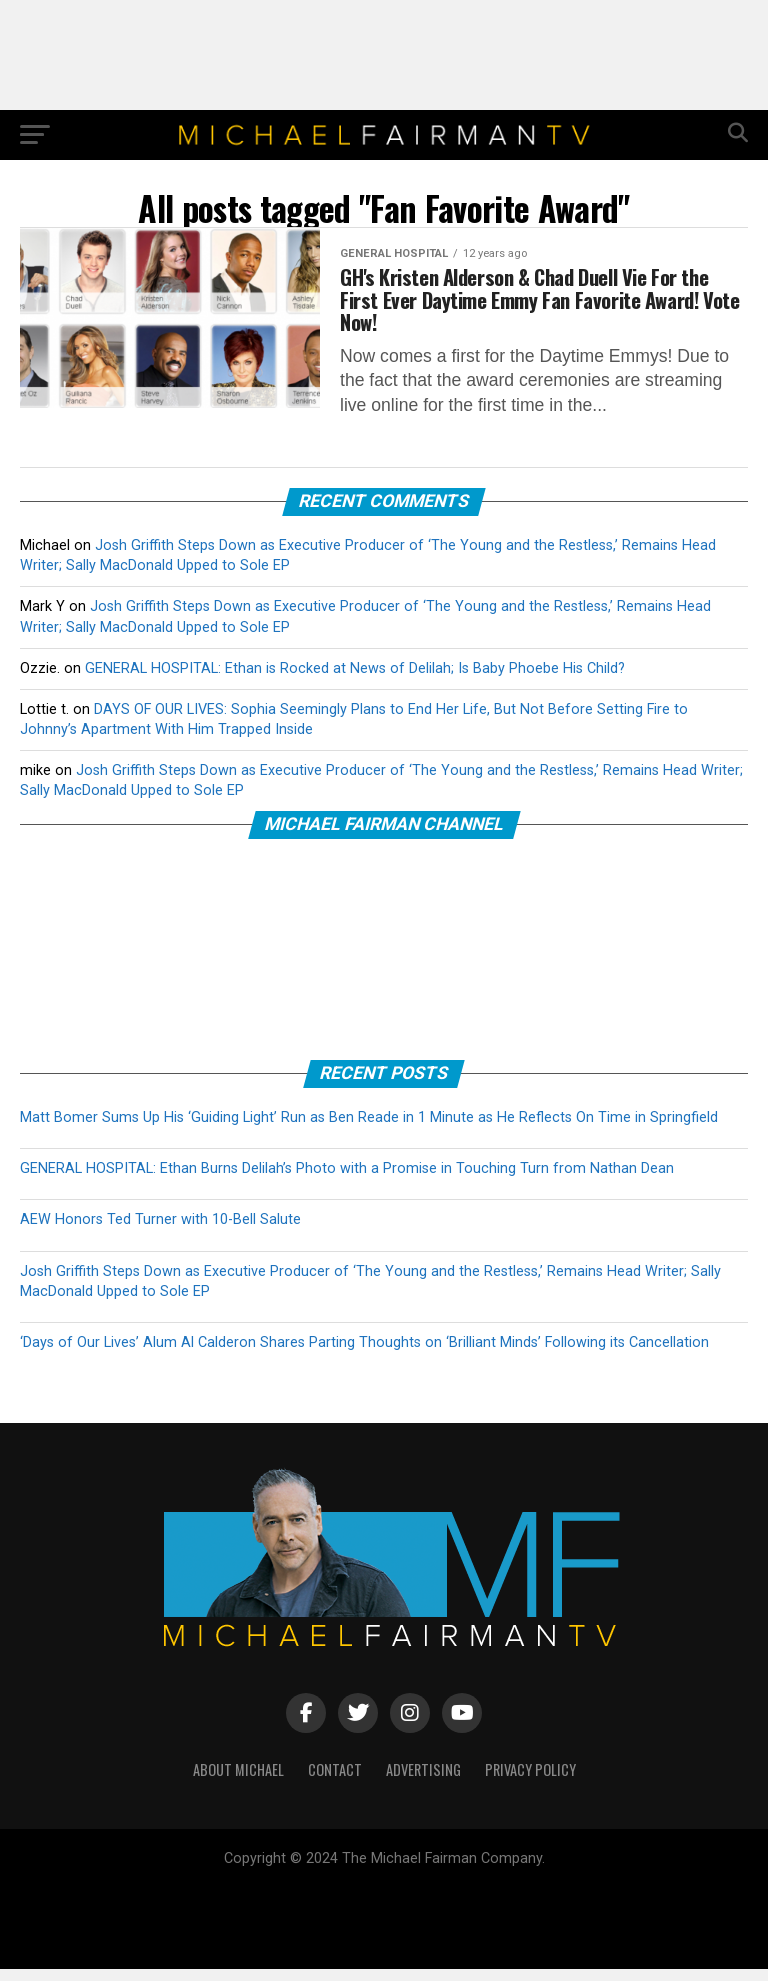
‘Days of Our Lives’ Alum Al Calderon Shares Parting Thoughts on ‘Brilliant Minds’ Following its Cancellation (364, 1354)
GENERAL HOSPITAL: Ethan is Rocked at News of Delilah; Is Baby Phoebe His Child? (355, 679)
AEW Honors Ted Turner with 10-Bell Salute (160, 1231)
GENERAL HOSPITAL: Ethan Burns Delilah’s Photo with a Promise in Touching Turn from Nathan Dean (347, 1180)
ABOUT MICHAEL (238, 1781)
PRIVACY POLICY (530, 1781)
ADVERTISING (423, 1781)
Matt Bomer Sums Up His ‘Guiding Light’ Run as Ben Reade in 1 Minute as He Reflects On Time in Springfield (369, 1129)
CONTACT (335, 1781)
